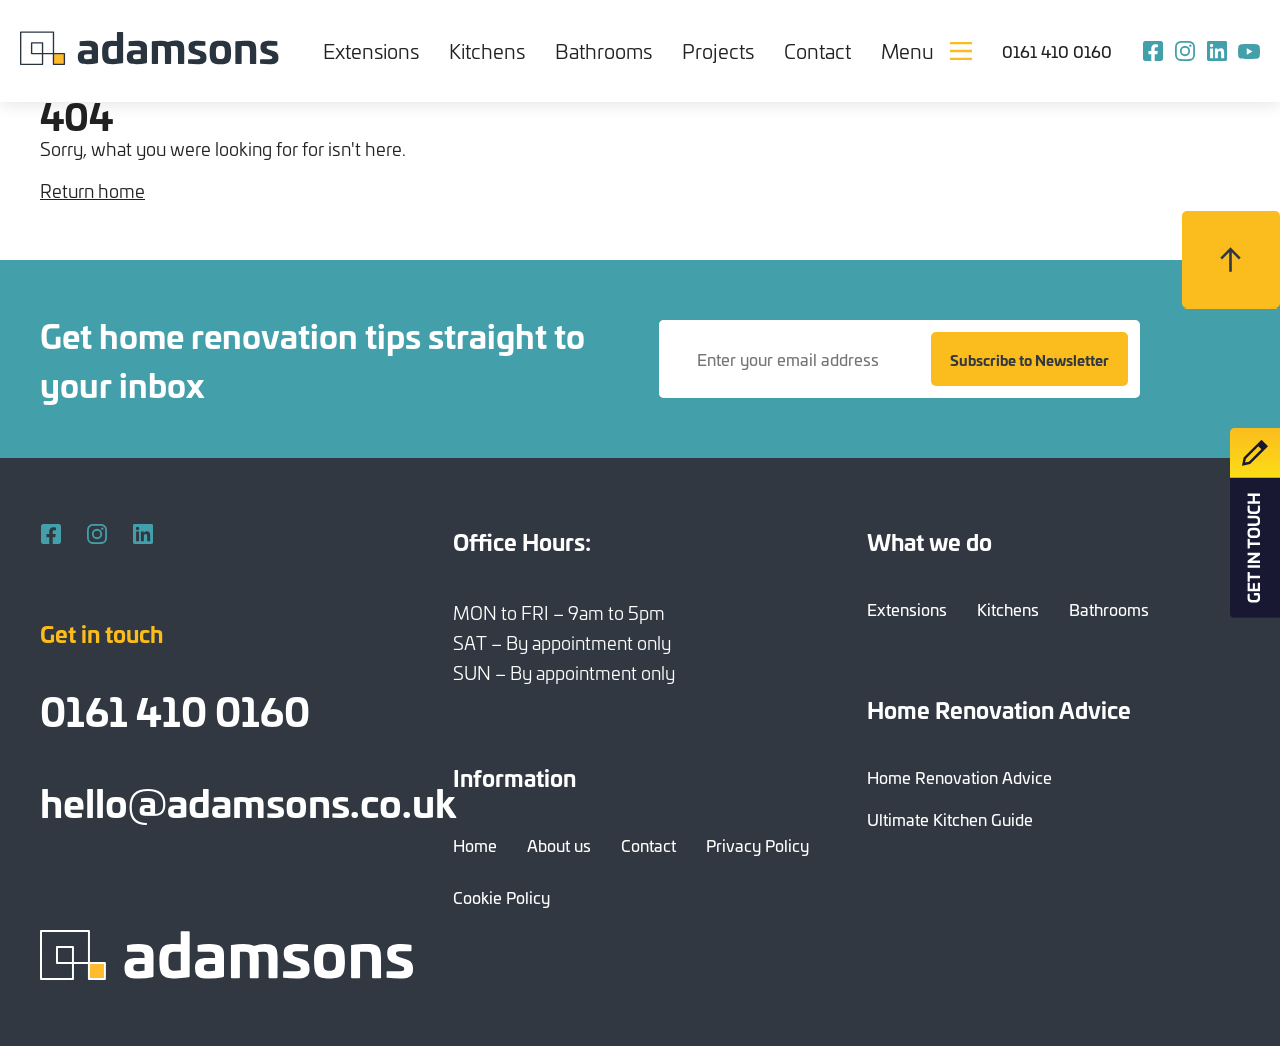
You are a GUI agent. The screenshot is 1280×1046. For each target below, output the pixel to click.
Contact (817, 50)
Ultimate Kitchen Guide (950, 819)
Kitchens (487, 50)
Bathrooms (603, 50)
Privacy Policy (757, 845)
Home (475, 845)
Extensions (371, 50)
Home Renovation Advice (959, 777)
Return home (92, 190)
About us (559, 845)
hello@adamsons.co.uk (248, 800)
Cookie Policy (501, 897)
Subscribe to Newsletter (1029, 359)
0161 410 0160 (1057, 51)
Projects (718, 50)
